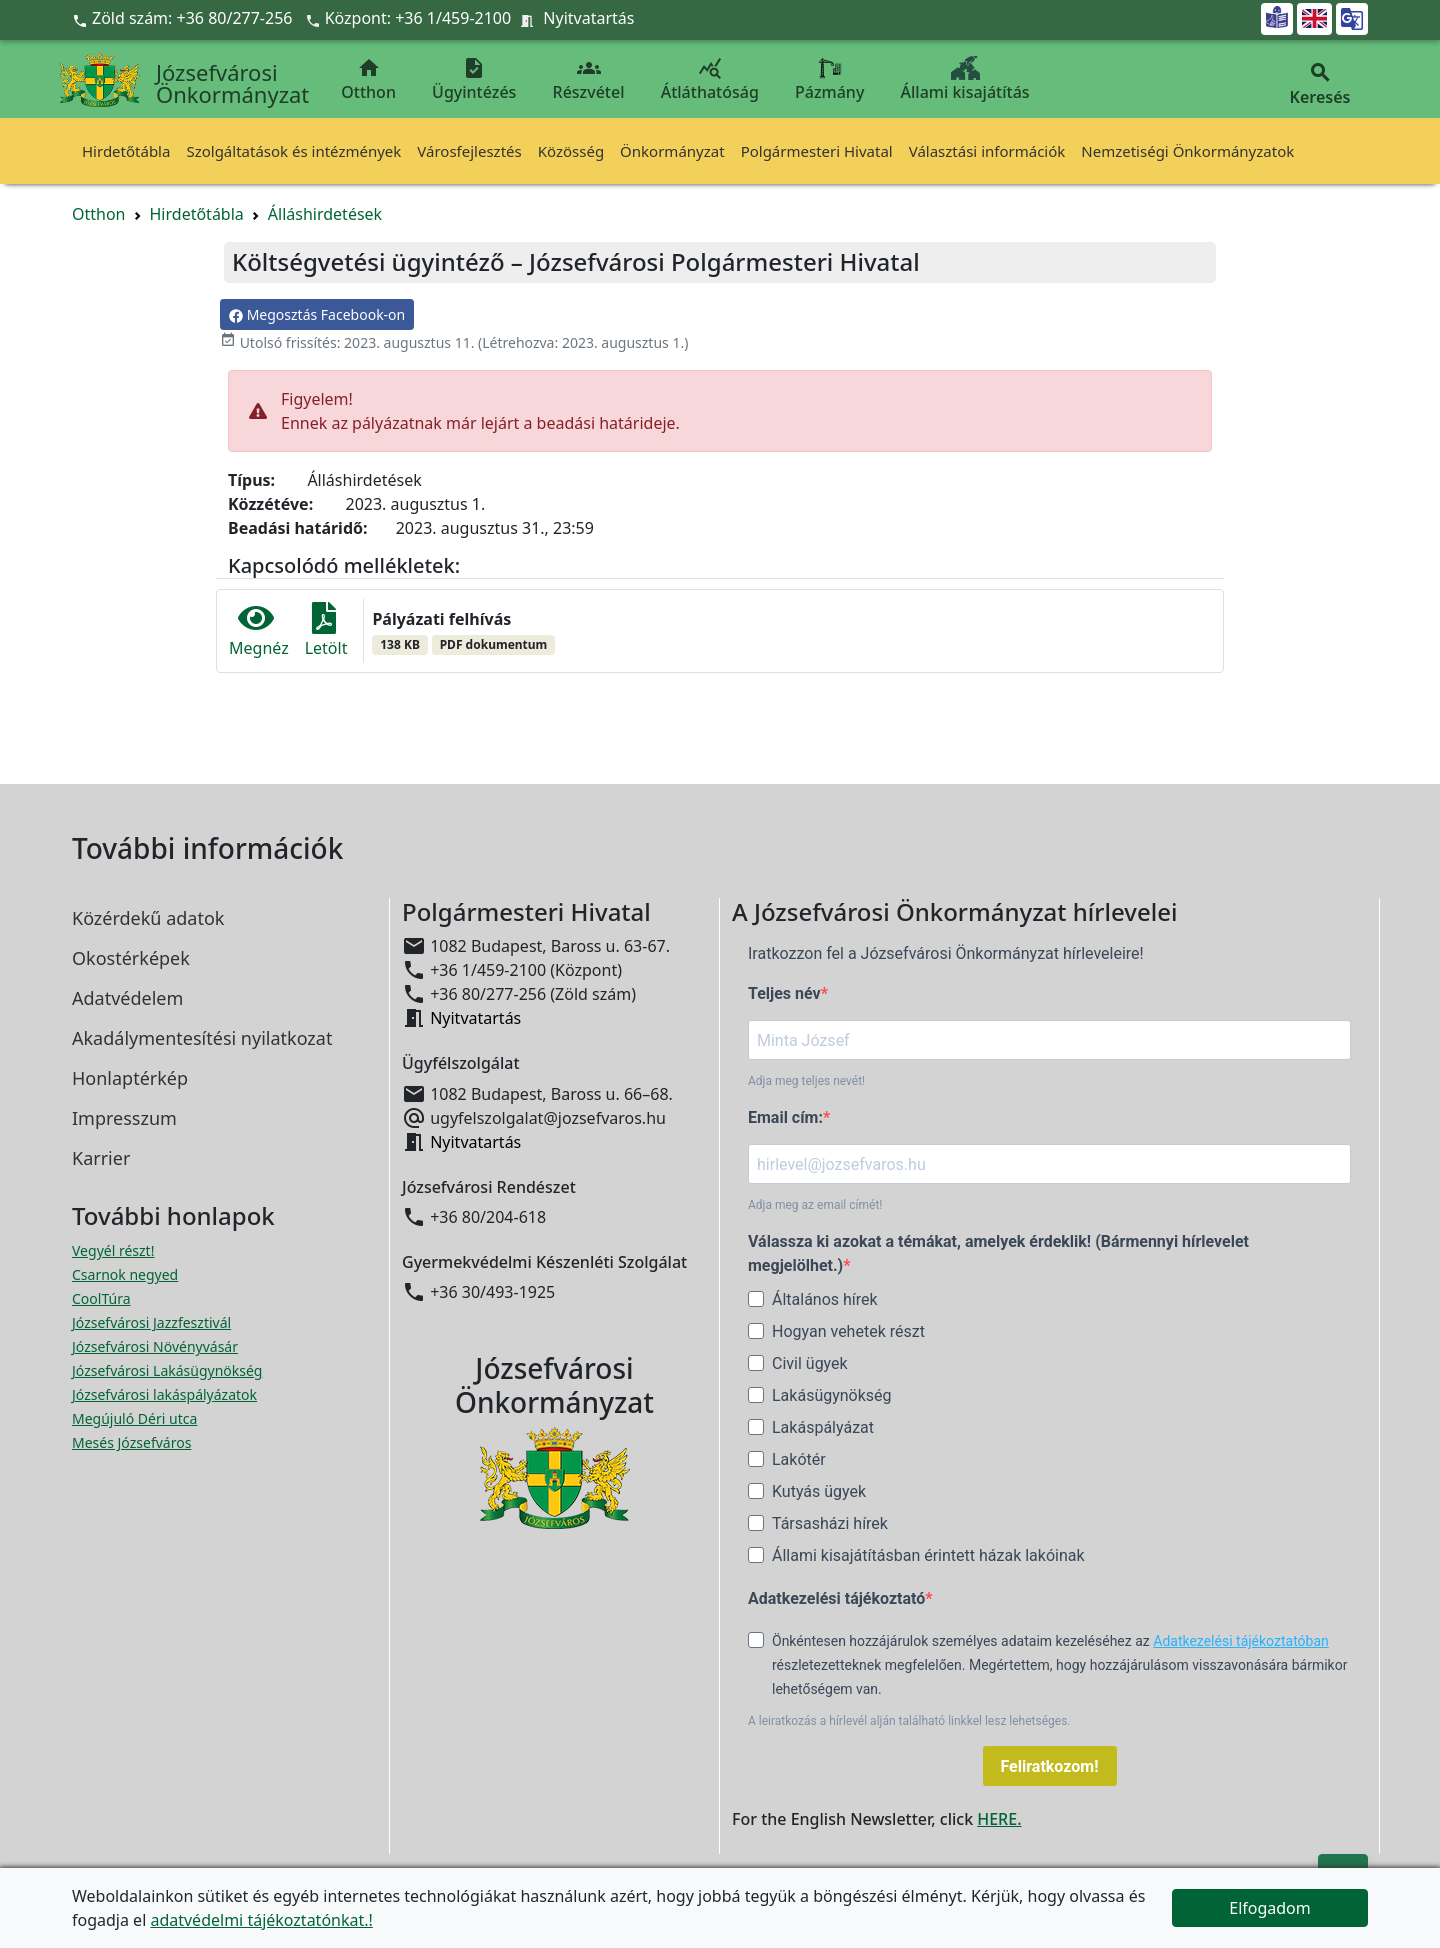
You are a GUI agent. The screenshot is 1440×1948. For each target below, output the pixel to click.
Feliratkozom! (1050, 1766)
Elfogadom (1270, 1908)
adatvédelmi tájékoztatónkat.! (261, 1920)
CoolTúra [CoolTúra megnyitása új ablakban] (101, 1298)
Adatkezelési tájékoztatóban (1241, 1641)
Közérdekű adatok (148, 918)
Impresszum (124, 1118)
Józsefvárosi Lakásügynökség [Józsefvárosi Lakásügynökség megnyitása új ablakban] (167, 1370)
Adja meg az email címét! (815, 1205)
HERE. (999, 1819)
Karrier (101, 1158)
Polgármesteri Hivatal (817, 151)
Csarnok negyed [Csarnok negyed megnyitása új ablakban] (125, 1274)
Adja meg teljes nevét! (806, 1081)
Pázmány (829, 79)
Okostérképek (131, 958)
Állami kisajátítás (965, 79)
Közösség (571, 151)
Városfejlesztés (469, 151)
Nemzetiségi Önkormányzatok (1187, 151)
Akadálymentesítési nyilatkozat (202, 1038)
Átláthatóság (710, 79)
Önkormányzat (672, 151)
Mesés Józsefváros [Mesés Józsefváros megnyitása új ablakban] (131, 1442)
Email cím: (785, 1117)
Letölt (326, 630)
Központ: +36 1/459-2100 (418, 18)
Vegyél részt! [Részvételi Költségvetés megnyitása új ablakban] (113, 1250)
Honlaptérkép (130, 1078)
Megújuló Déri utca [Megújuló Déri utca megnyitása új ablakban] (134, 1418)
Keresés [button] (1320, 84)
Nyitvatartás (588, 18)
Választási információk (987, 151)
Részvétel (589, 79)
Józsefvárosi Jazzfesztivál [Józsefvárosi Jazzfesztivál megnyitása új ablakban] (151, 1322)
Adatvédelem (127, 998)
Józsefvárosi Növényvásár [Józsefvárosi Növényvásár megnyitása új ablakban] (155, 1346)
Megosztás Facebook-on (317, 314)
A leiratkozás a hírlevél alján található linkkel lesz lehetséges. (909, 1721)
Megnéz (259, 630)
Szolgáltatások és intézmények (293, 151)
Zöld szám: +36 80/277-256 (184, 18)
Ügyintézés (474, 79)
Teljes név (784, 993)
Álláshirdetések (325, 214)
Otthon (368, 79)
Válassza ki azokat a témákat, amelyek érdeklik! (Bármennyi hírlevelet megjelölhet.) (998, 1253)
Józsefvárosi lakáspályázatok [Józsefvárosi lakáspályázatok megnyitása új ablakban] (164, 1394)
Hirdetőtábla (126, 151)
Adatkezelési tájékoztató (836, 1598)
